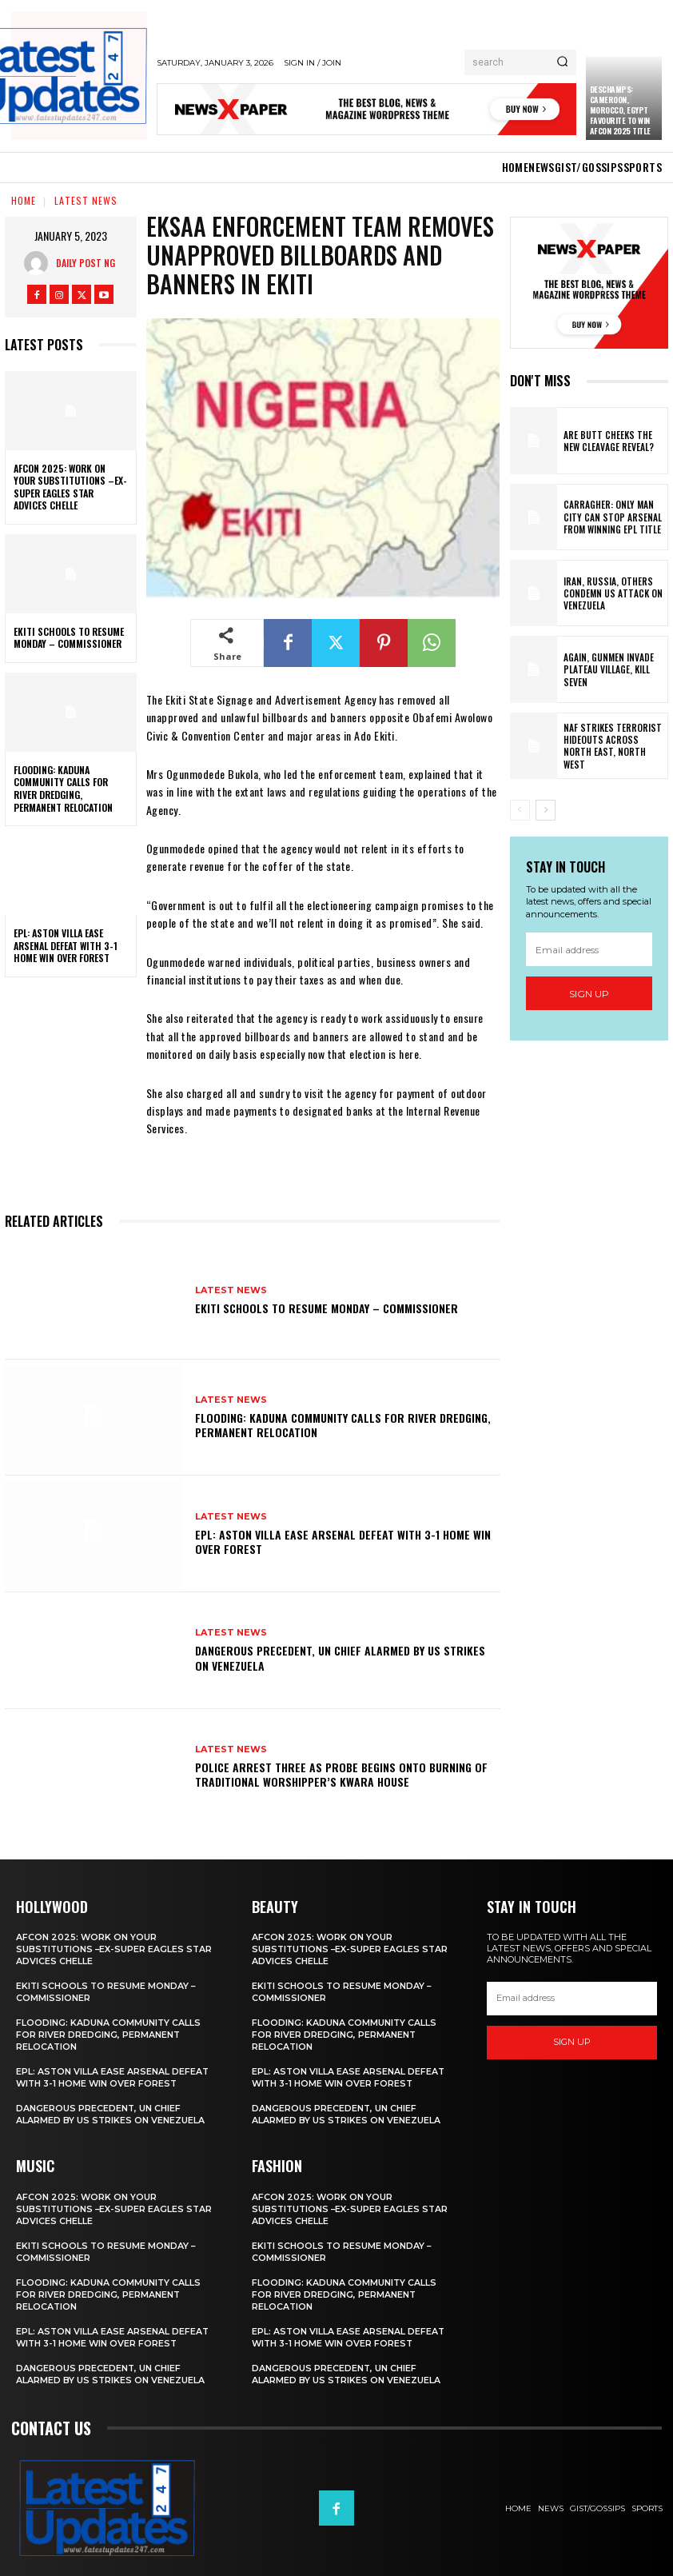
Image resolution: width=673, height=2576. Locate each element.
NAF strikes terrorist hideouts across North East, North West (611, 746)
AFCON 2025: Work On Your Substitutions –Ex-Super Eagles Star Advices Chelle (70, 487)
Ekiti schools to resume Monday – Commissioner (69, 638)
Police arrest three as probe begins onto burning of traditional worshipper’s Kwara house (341, 1774)
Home (23, 200)
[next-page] (546, 810)
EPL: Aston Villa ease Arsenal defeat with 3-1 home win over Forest (65, 945)
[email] (589, 949)
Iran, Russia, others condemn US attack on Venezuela (609, 593)
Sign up (589, 994)
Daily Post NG (85, 263)
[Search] (562, 62)
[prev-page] (520, 810)
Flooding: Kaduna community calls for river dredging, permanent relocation (63, 788)
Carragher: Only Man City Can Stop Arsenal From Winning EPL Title (614, 517)
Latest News (85, 200)
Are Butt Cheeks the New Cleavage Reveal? (613, 441)
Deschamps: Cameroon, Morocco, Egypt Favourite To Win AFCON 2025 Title (620, 110)
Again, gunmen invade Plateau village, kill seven (605, 669)
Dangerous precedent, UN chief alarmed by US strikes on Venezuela (340, 1657)
